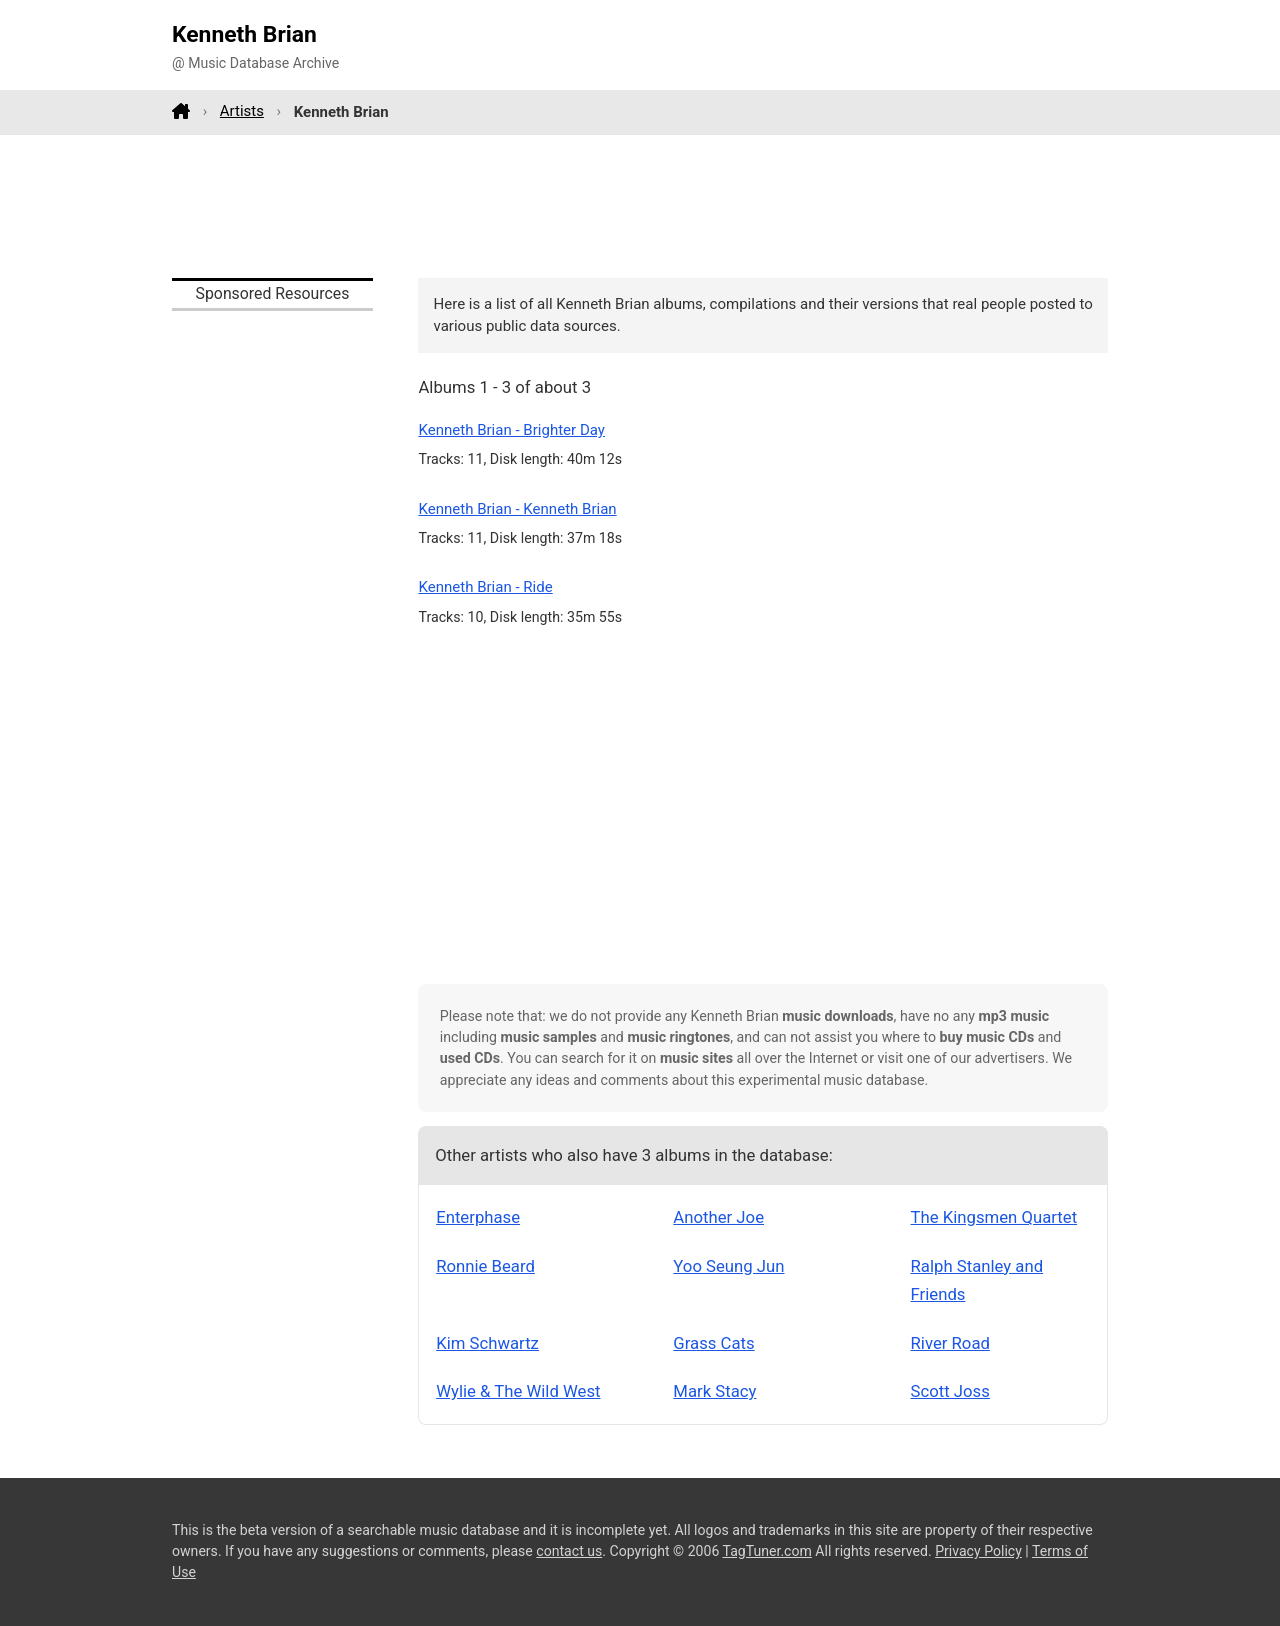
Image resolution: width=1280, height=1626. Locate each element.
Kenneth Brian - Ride (485, 587)
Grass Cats (713, 1343)
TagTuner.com (767, 1551)
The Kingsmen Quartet (994, 1217)
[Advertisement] (640, 206)
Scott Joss (950, 1391)
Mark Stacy (714, 1391)
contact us (569, 1551)
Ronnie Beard (485, 1266)
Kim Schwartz (487, 1343)
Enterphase (478, 1217)
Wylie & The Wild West (518, 1391)
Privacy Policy (978, 1551)
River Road (950, 1343)
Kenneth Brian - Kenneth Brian (517, 509)
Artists (242, 111)
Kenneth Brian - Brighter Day (511, 430)
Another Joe (718, 1217)
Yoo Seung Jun (728, 1266)
